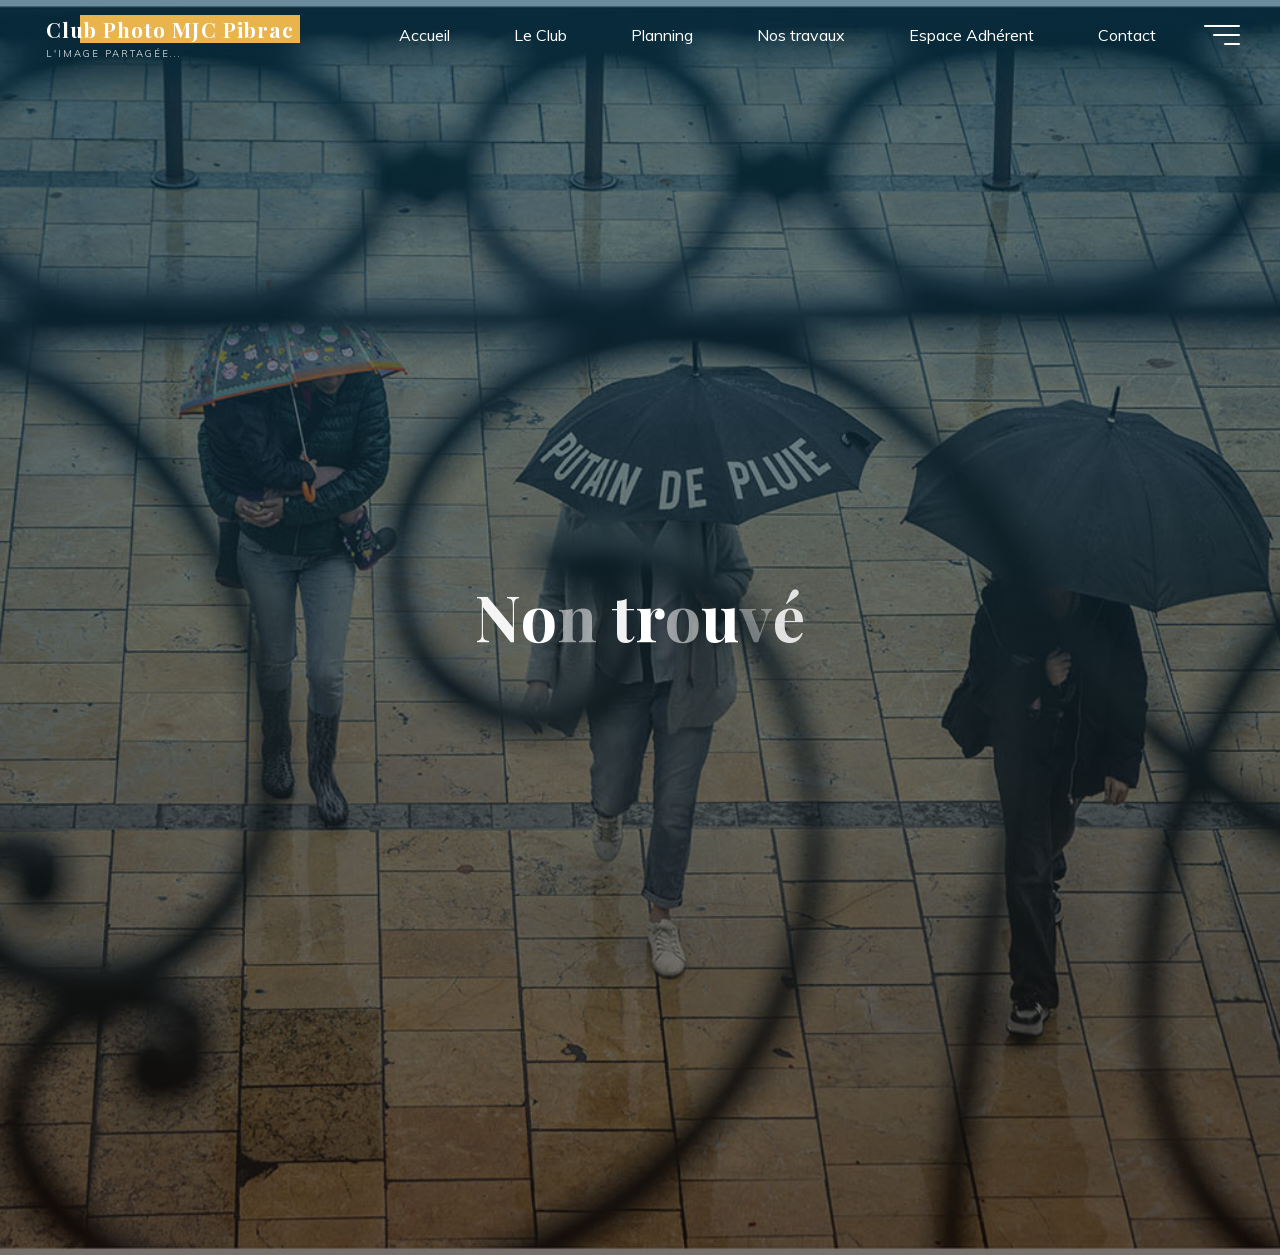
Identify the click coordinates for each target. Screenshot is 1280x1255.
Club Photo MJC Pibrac (170, 29)
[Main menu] (1222, 35)
